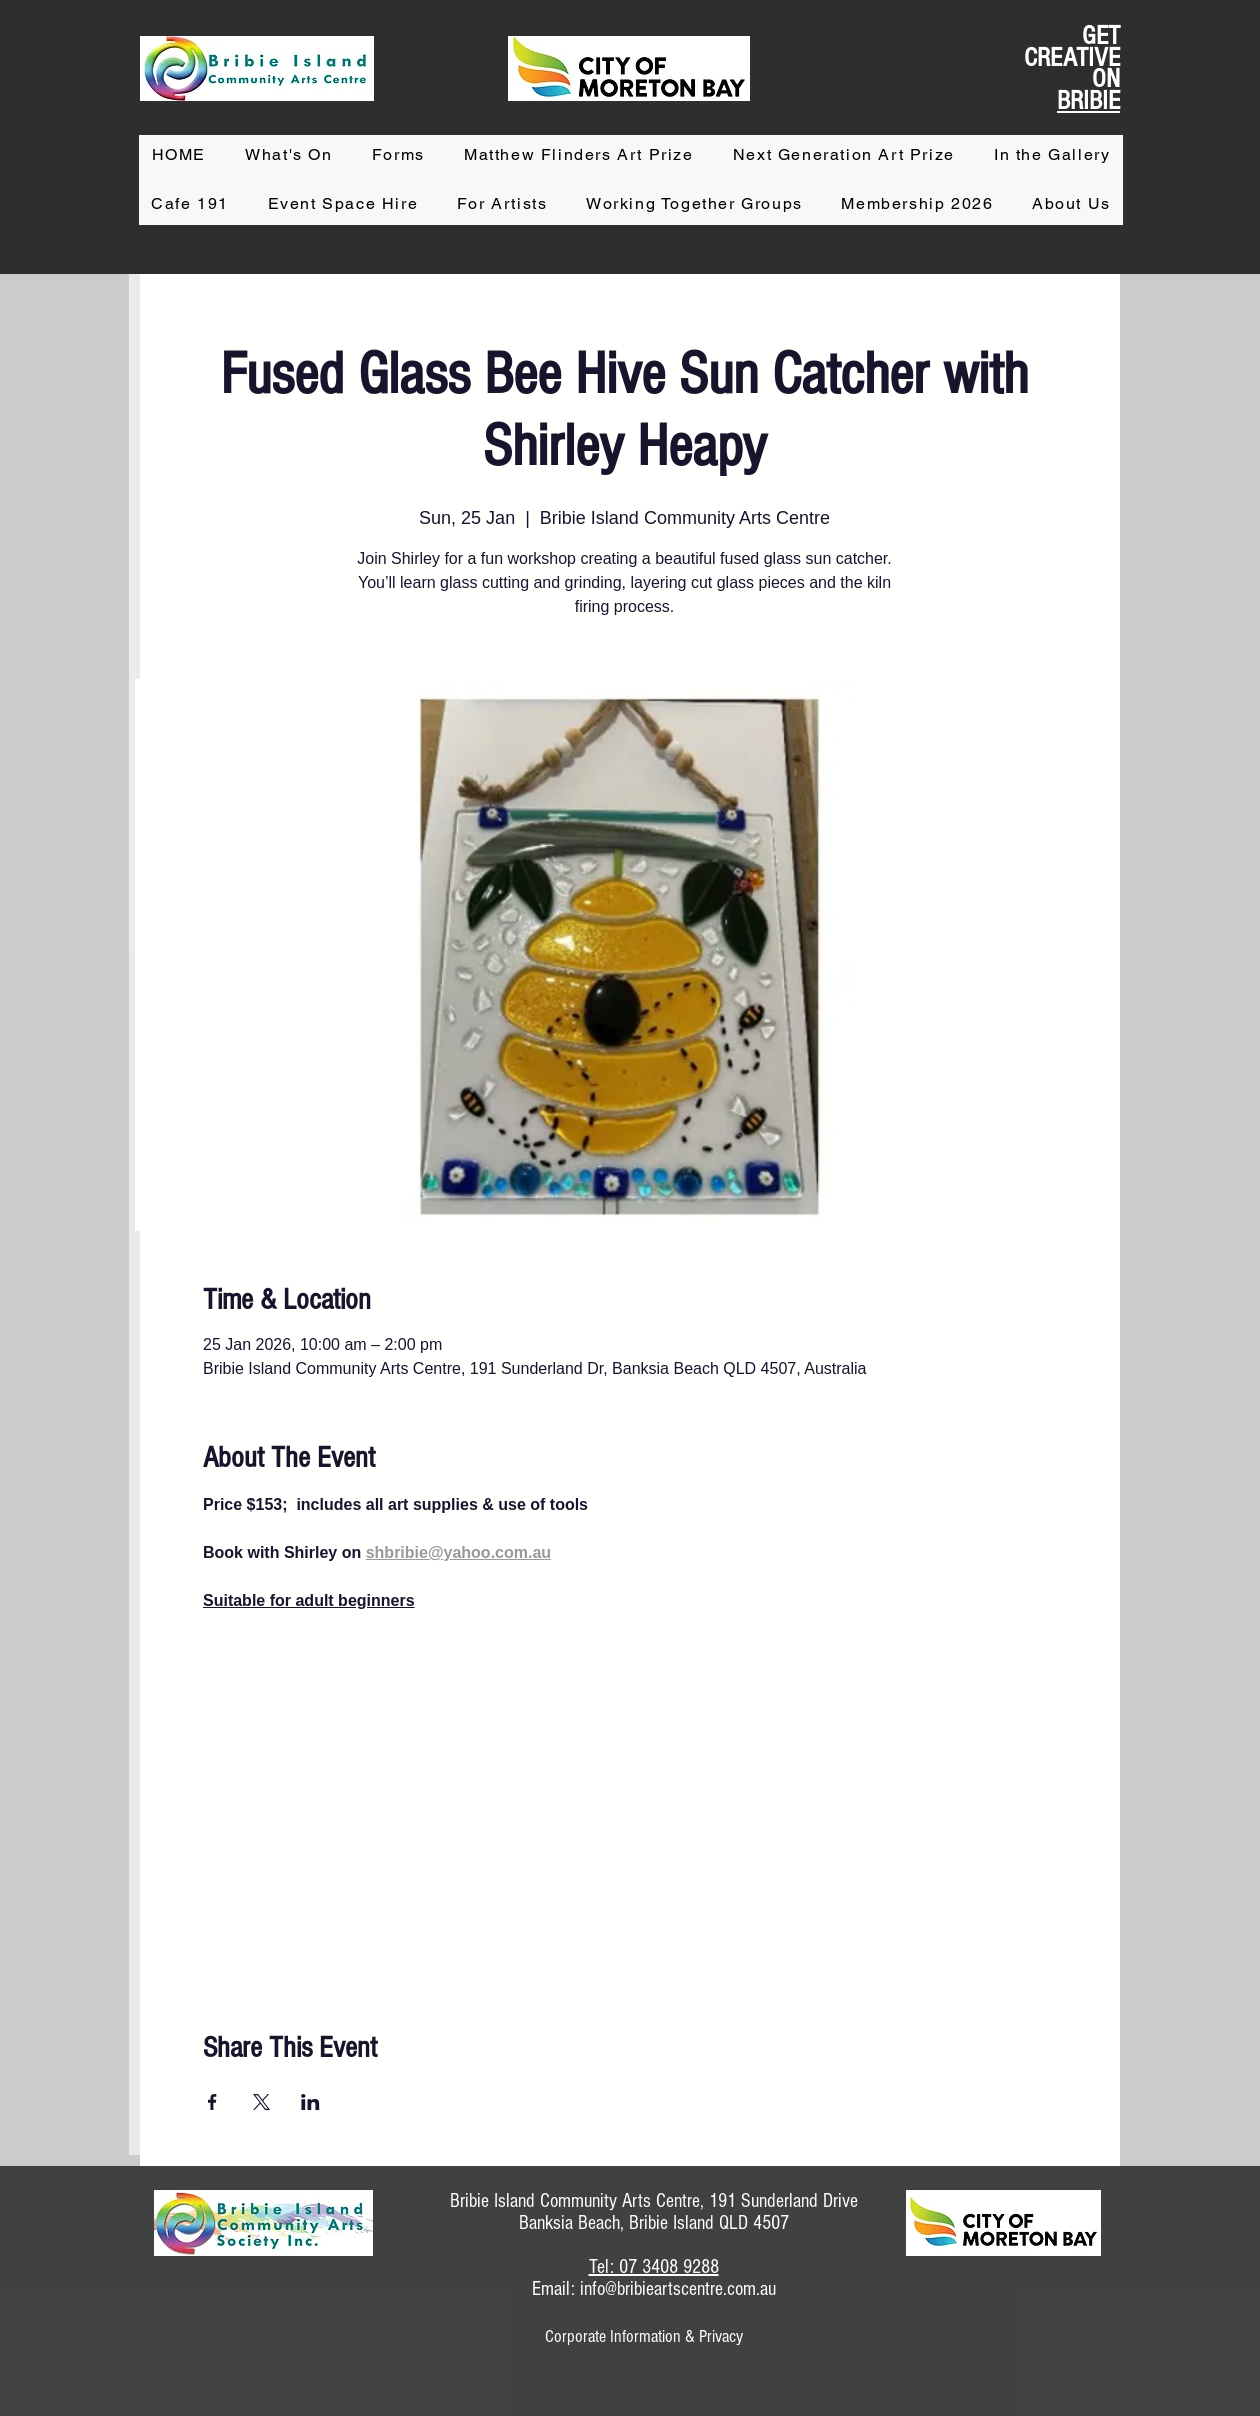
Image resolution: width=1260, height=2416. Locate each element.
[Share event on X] (261, 2102)
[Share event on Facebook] (212, 2102)
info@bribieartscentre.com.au (678, 2289)
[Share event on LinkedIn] (310, 2102)
